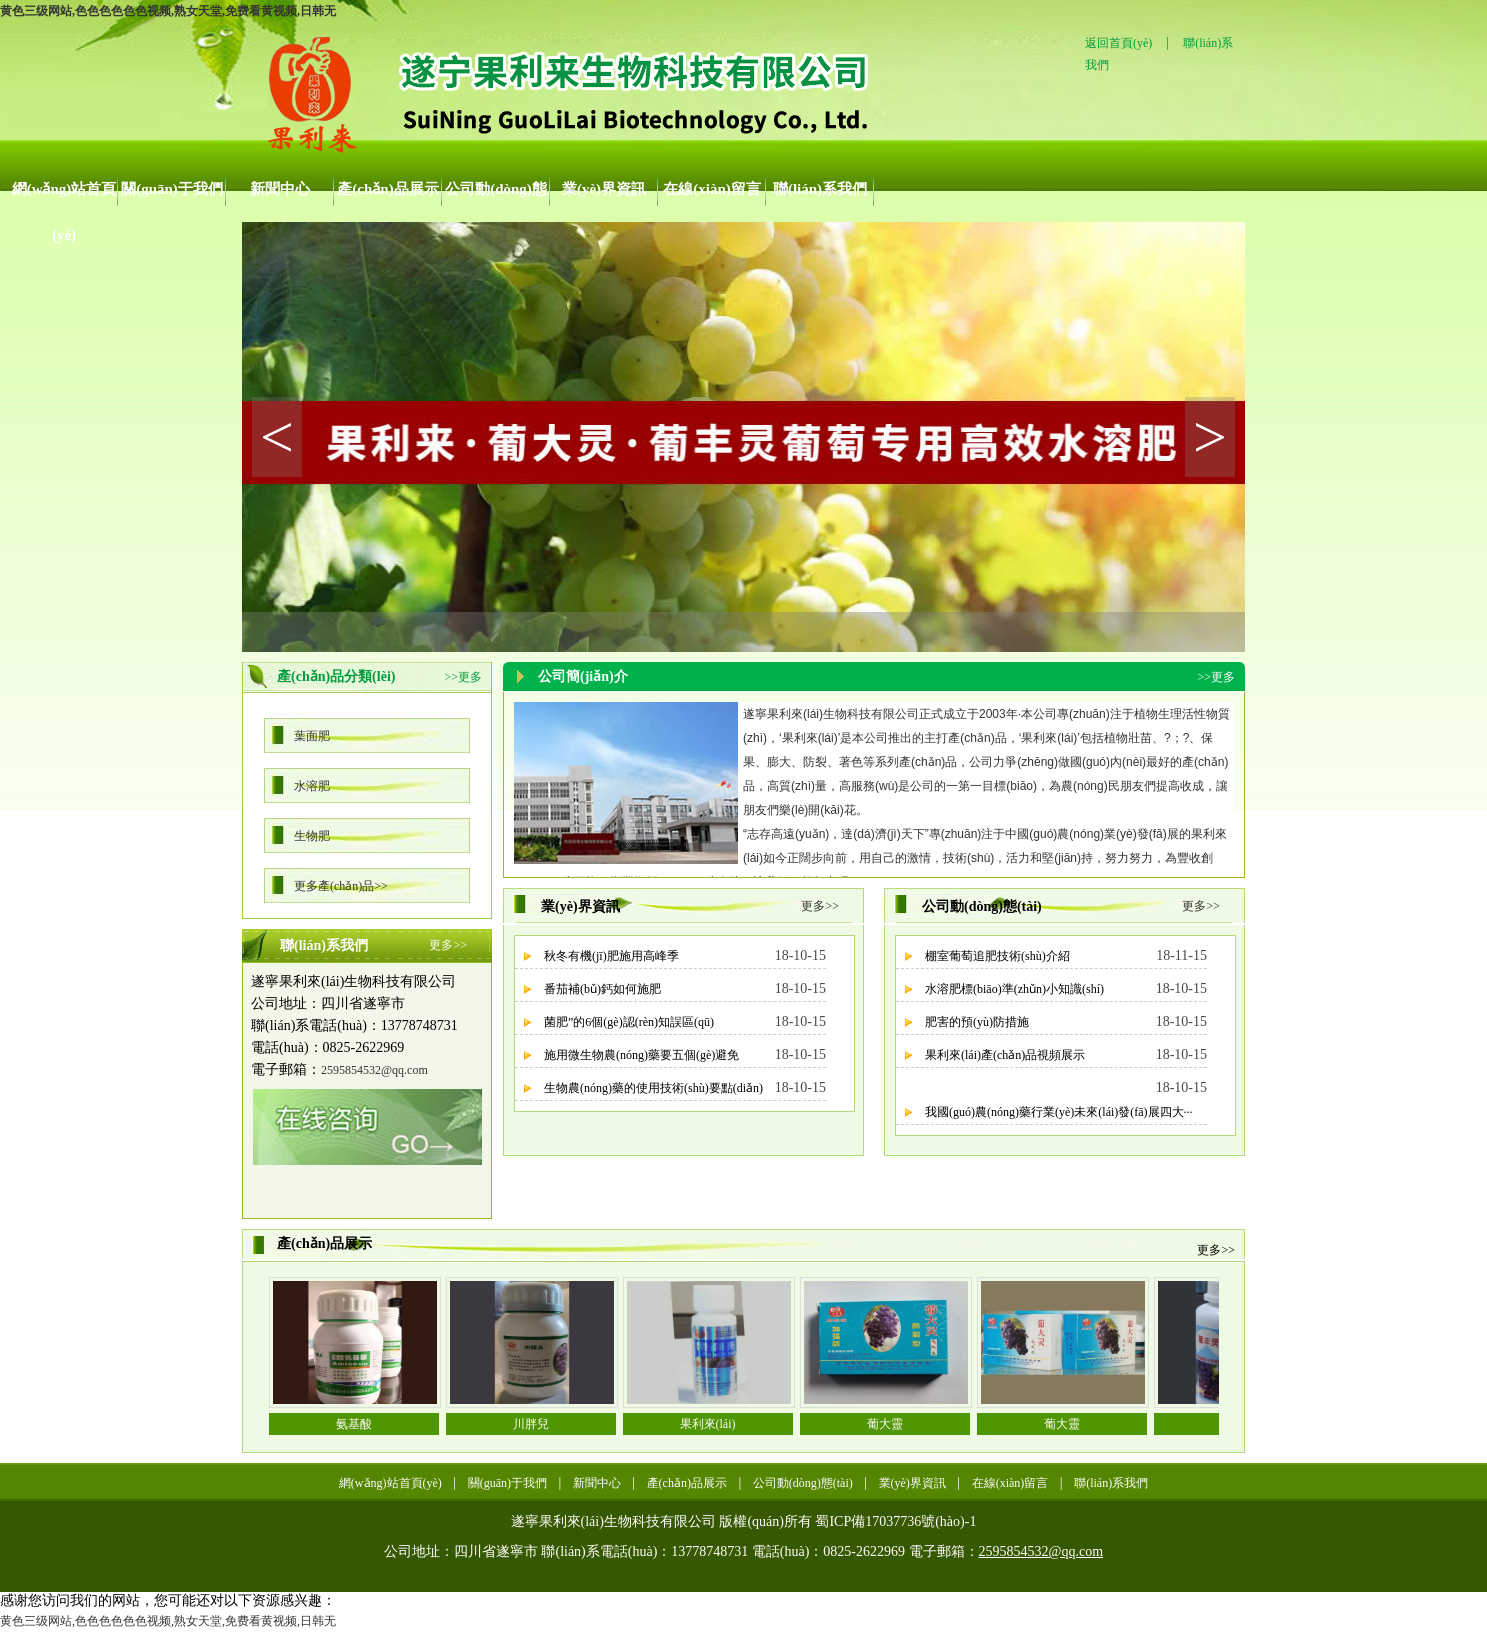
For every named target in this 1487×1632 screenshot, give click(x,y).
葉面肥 (312, 736)
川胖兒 (531, 1424)
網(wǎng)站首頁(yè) (64, 196)
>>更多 (463, 677)
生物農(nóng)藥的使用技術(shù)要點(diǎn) (653, 1088)
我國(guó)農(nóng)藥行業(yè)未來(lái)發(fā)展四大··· (1059, 1112)
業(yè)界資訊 (604, 189)
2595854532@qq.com (374, 1070)
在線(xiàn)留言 (712, 189)
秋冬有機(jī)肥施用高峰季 (611, 956)
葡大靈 (885, 1424)
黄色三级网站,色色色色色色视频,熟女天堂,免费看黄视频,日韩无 (168, 11)
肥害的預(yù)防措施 (977, 1022)
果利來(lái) (708, 1424)
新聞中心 (280, 189)
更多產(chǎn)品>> (341, 886)
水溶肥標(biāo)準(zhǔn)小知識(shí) (1014, 989)
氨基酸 (354, 1424)
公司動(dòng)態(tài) (496, 196)
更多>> (448, 945)
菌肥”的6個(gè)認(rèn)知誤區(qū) (629, 1022)
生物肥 (312, 836)
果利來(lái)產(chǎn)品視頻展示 (1005, 1055)
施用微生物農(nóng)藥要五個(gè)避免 (641, 1055)
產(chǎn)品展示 (387, 189)
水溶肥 (312, 786)
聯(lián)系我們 (820, 189)
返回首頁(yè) (1118, 43)
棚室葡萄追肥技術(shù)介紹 (997, 956)
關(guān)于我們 (172, 189)
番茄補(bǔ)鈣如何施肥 (602, 989)
